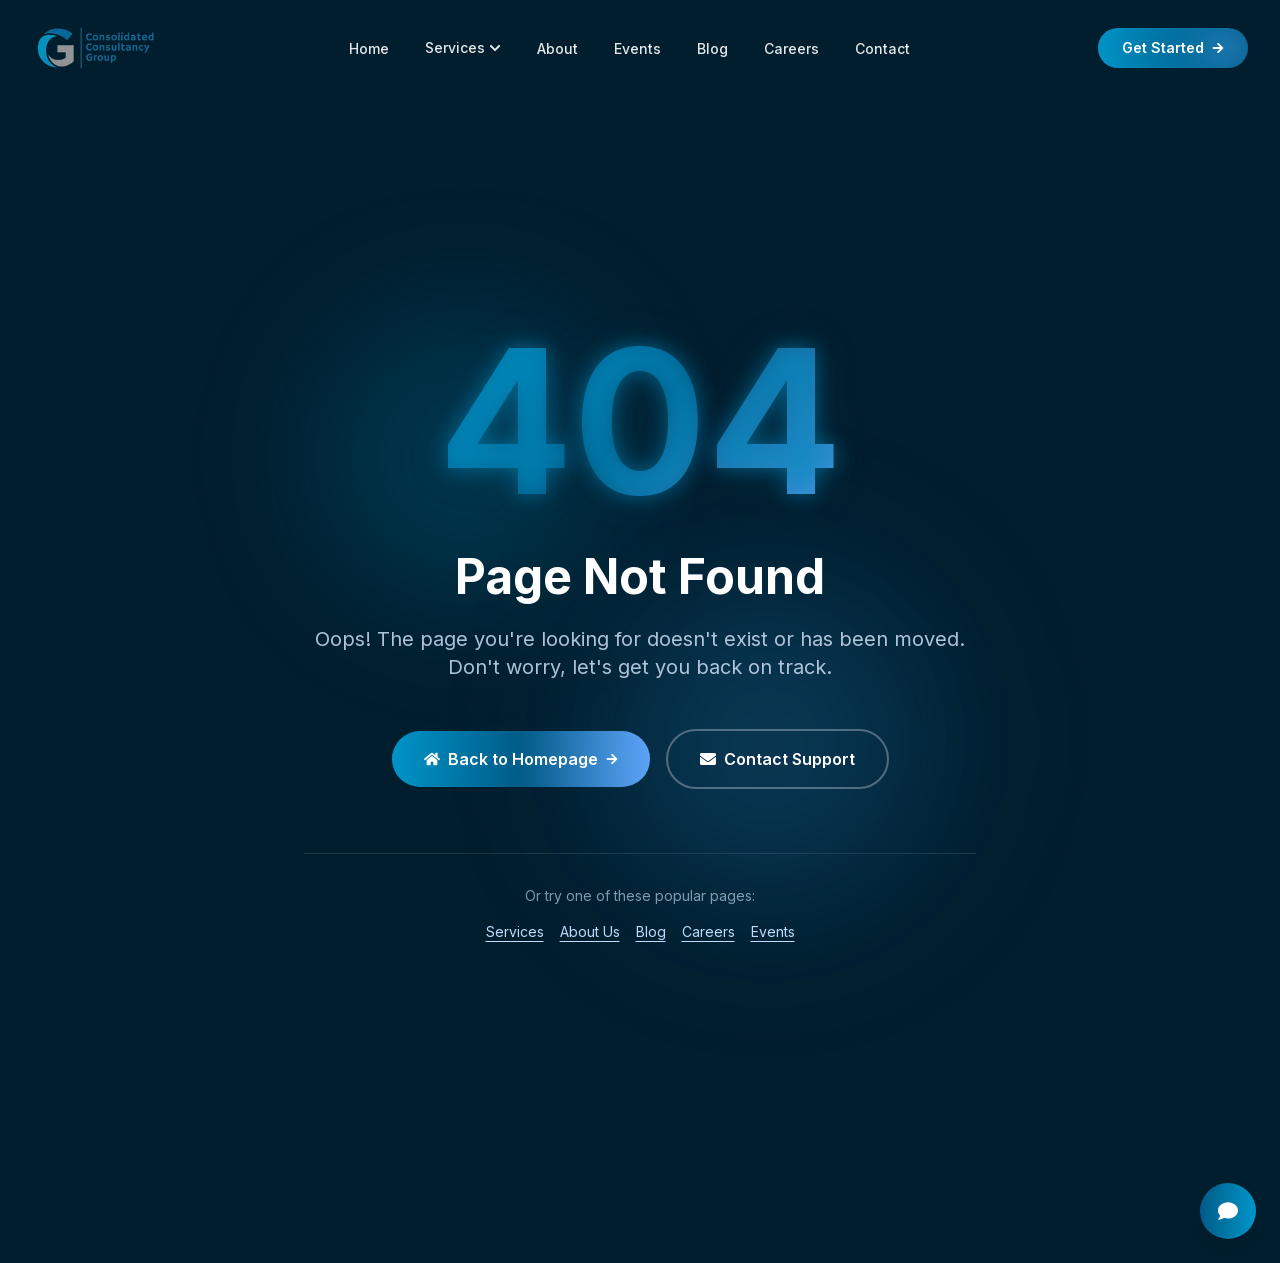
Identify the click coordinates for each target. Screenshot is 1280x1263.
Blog (712, 48)
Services (463, 47)
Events (637, 48)
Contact (882, 48)
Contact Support (777, 759)
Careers (791, 48)
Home (369, 48)
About (557, 48)
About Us (590, 931)
